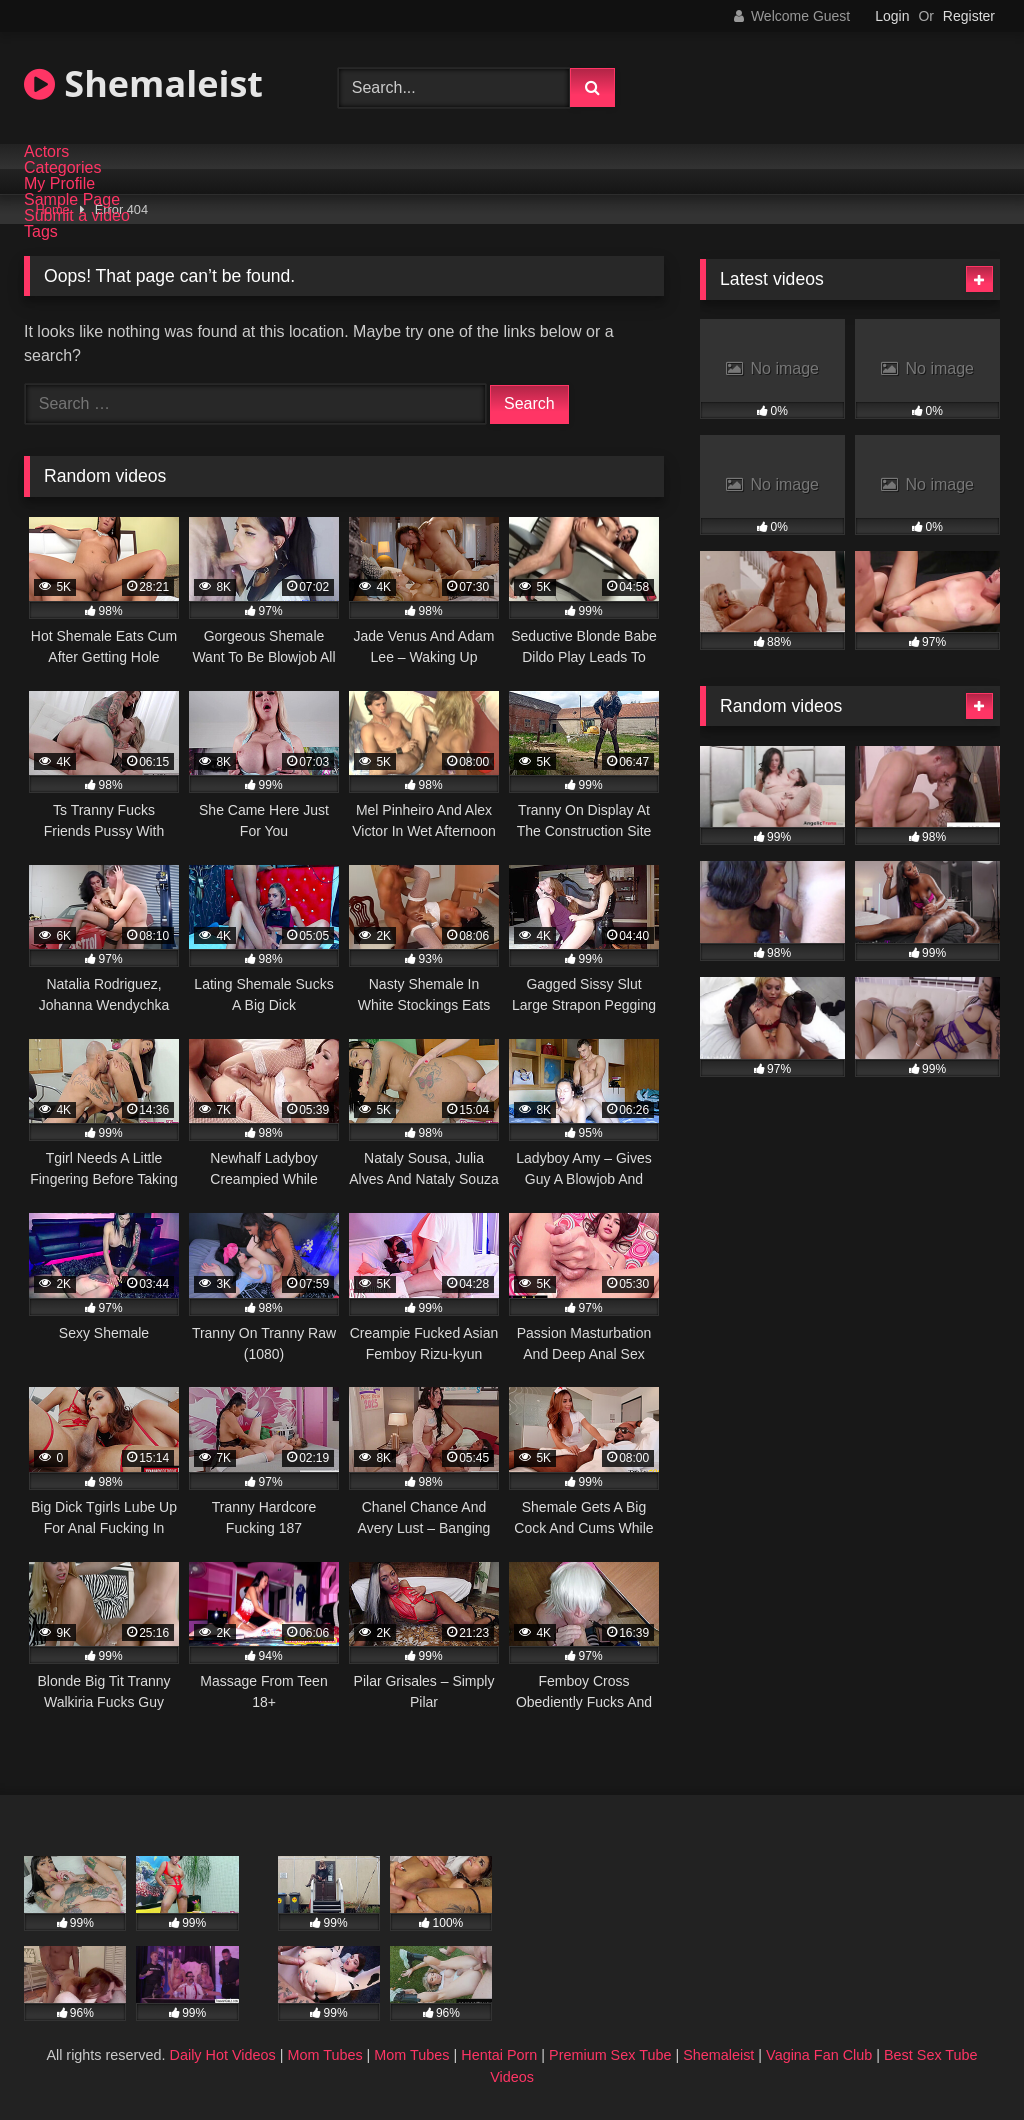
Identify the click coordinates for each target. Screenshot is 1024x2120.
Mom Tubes (324, 2055)
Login (892, 16)
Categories (62, 168)
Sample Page (72, 200)
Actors (46, 152)
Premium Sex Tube (610, 2055)
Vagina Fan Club (819, 2055)
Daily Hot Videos (223, 2055)
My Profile (59, 184)
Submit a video (77, 216)
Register (969, 16)
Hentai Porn (499, 2055)
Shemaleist (143, 83)
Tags (41, 232)
